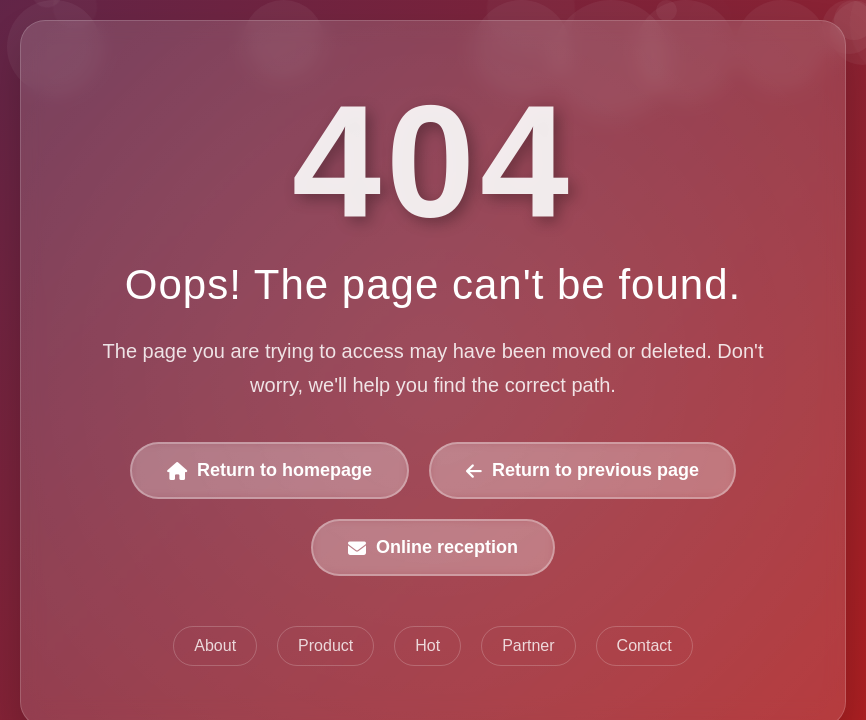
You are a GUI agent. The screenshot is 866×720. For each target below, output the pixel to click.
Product (325, 645)
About (215, 645)
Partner (528, 645)
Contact (643, 645)
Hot (427, 645)
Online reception (433, 547)
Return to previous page (582, 470)
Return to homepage (269, 470)
